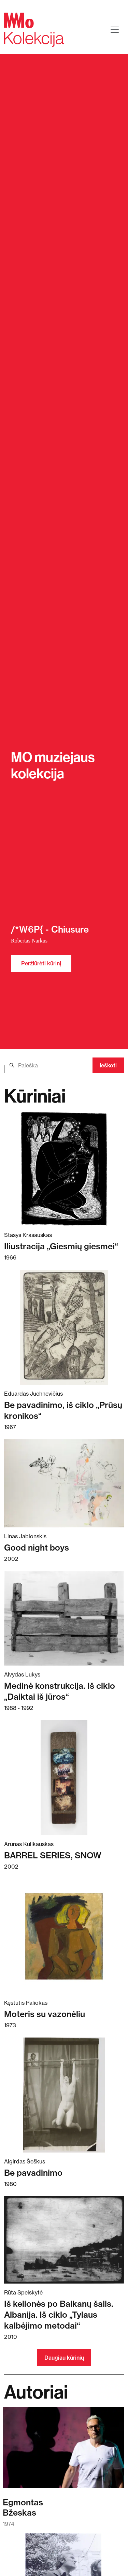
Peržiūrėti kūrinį (41, 963)
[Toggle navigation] (114, 29)
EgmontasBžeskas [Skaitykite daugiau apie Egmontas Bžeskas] (23, 2507)
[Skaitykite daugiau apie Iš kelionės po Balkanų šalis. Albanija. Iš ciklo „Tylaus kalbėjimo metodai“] (64, 2240)
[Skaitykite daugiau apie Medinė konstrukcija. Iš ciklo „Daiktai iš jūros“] (64, 1618)
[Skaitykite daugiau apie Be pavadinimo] (64, 2095)
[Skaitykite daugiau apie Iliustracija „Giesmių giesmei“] (64, 1168)
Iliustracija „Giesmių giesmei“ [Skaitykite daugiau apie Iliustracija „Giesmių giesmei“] (61, 1246)
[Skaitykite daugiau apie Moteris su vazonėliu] (64, 1936)
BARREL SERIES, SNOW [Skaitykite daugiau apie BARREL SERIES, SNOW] (52, 1855)
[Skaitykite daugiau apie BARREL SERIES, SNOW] (64, 1777)
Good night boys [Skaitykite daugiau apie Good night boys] (36, 1547)
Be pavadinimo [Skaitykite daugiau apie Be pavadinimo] (33, 2173)
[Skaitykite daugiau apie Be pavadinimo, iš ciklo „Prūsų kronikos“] (64, 1327)
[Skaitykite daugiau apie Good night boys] (64, 1483)
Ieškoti (108, 1065)
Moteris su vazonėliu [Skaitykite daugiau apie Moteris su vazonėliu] (44, 2014)
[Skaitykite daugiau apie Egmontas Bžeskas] (63, 2450)
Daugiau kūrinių (64, 2357)
